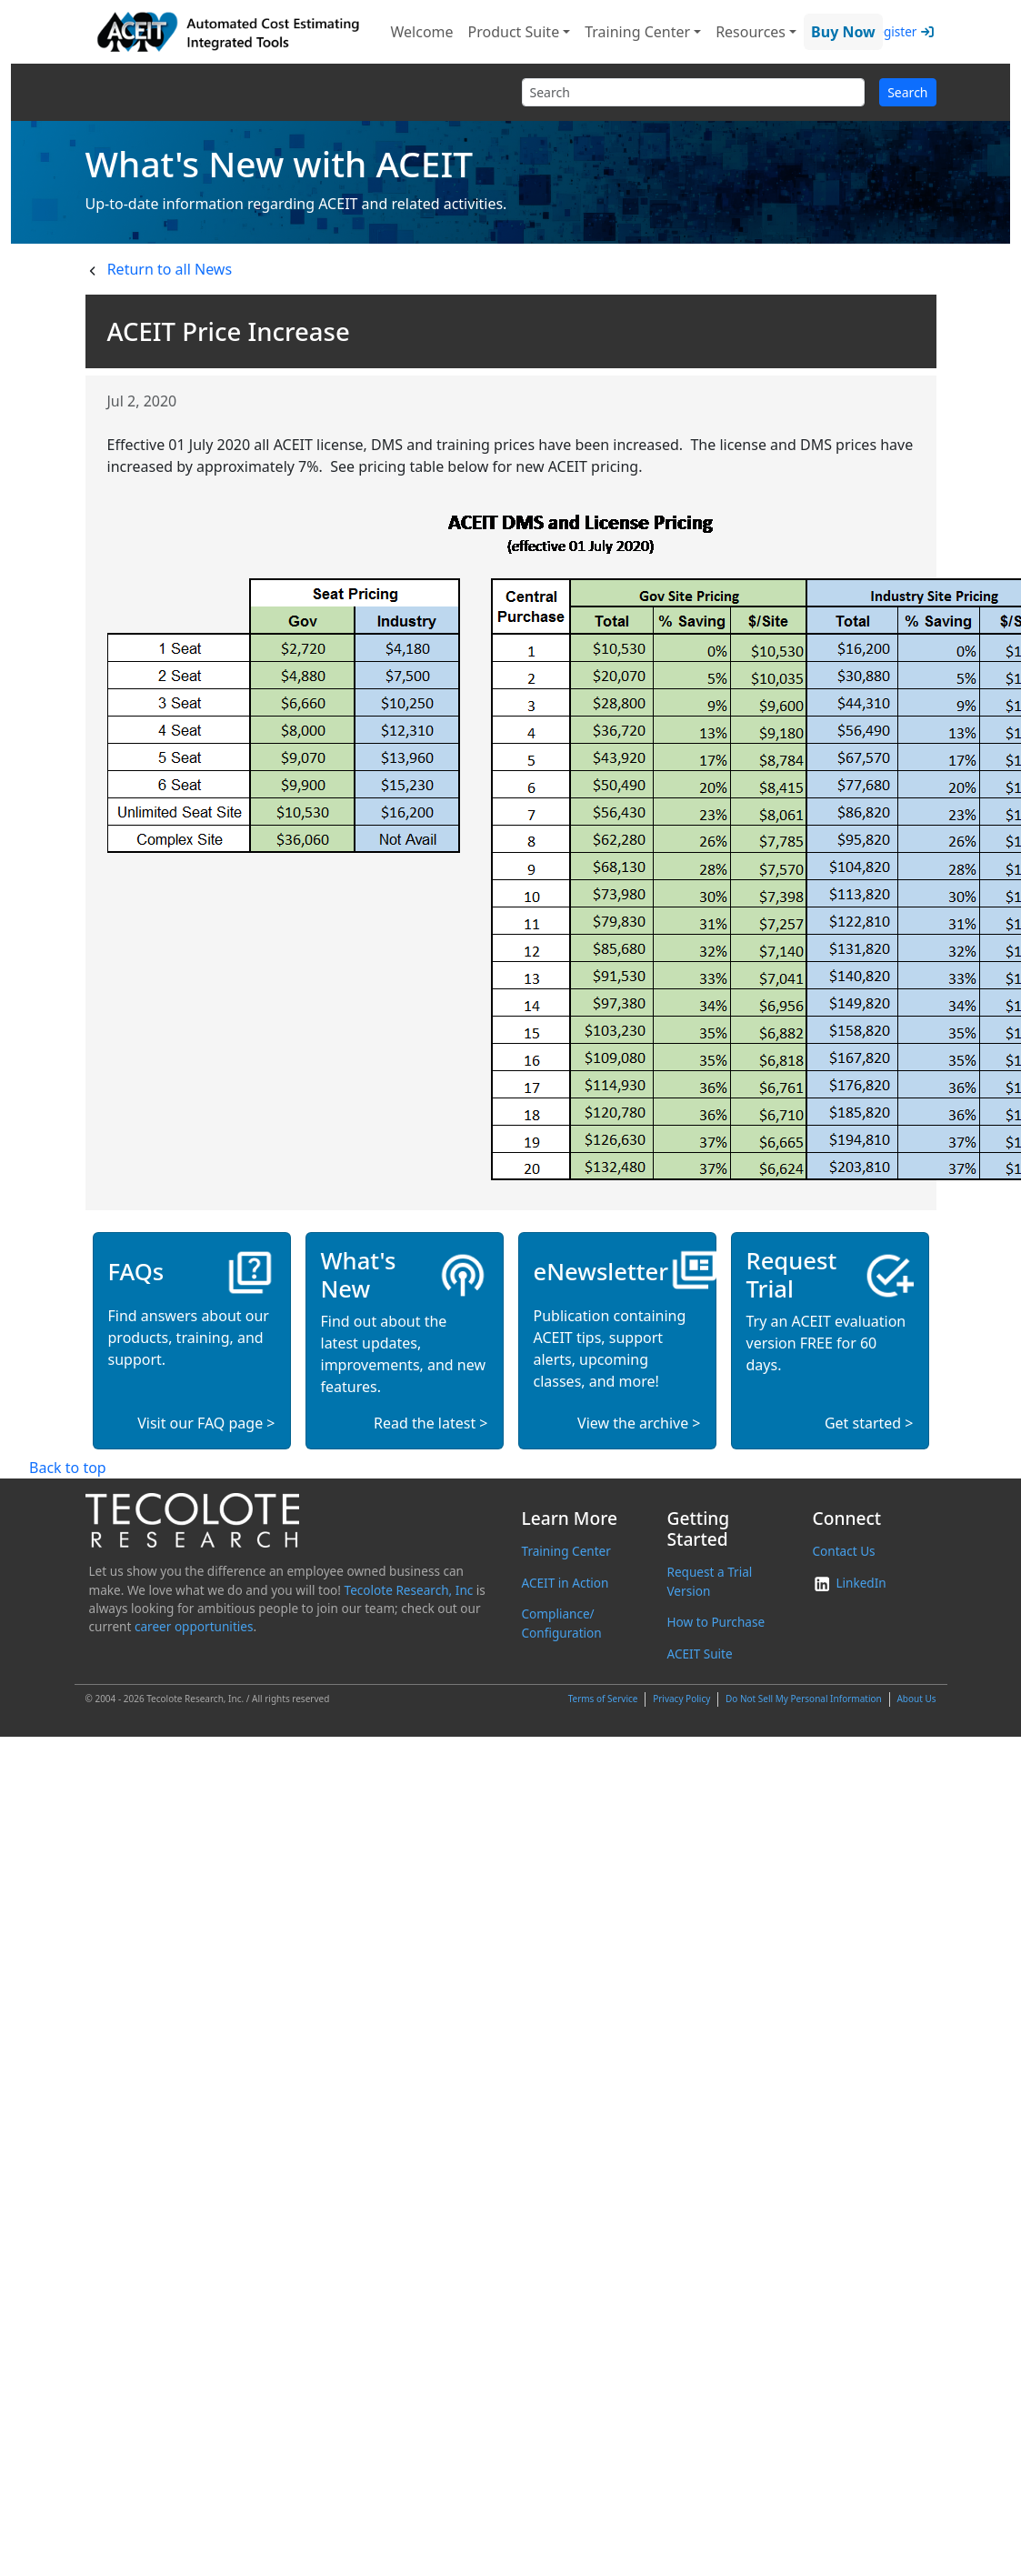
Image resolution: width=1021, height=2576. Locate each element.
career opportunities (194, 1626)
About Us (916, 1698)
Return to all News (169, 269)
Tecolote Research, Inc (409, 1590)
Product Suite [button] (514, 32)
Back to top (67, 1468)
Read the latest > (430, 1423)
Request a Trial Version (709, 1581)
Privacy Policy (681, 1698)
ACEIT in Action (565, 1582)
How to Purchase (715, 1621)
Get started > (869, 1423)
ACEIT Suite (699, 1653)
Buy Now (843, 32)
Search (907, 92)
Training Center (566, 1550)
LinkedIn (849, 1582)
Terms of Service (603, 1698)
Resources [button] (751, 32)
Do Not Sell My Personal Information (804, 1698)
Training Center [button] (637, 32)
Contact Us (843, 1550)
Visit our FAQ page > (206, 1423)
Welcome (422, 32)
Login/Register (874, 31)
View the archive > (638, 1423)
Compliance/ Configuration (562, 1622)
